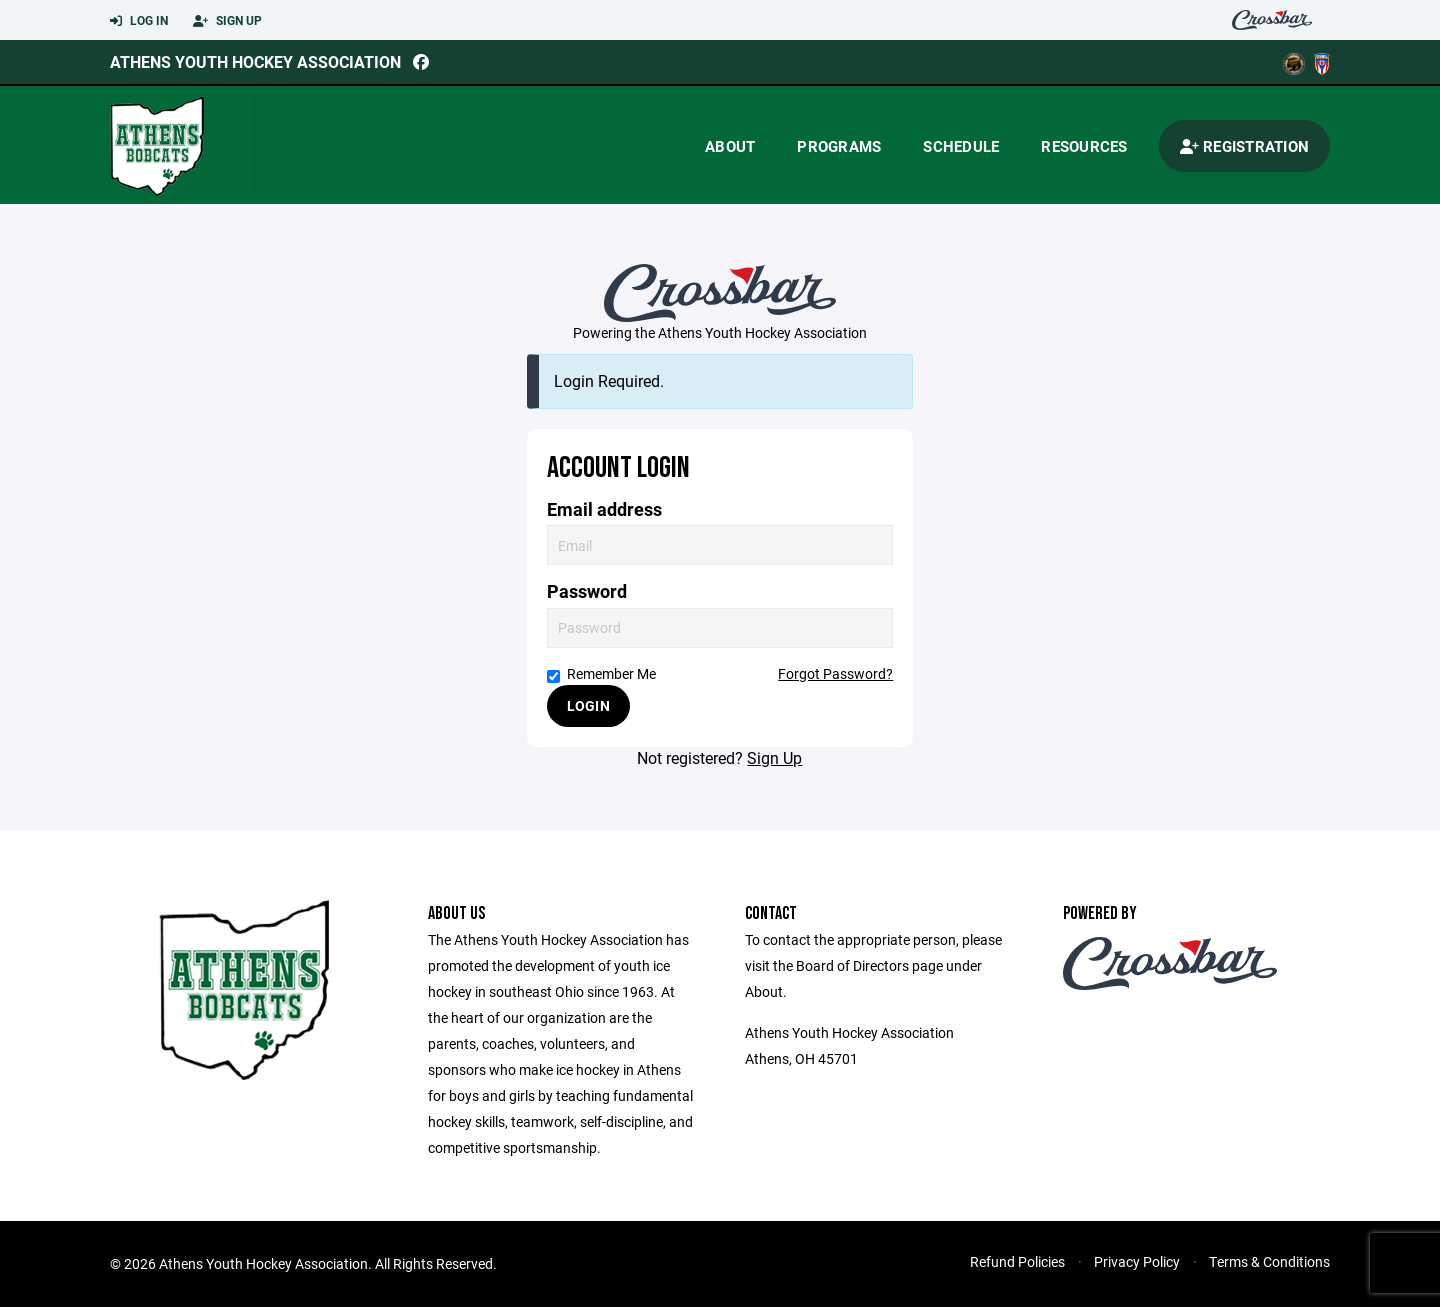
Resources (1084, 146)
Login (588, 705)
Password (587, 591)
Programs (839, 146)
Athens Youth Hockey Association (255, 61)
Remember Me (601, 673)
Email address (604, 509)
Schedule (961, 146)
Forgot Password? (835, 673)
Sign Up (227, 21)
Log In (139, 21)
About (730, 146)
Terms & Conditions (1269, 1261)
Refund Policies (1017, 1261)
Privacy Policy (1137, 1261)
